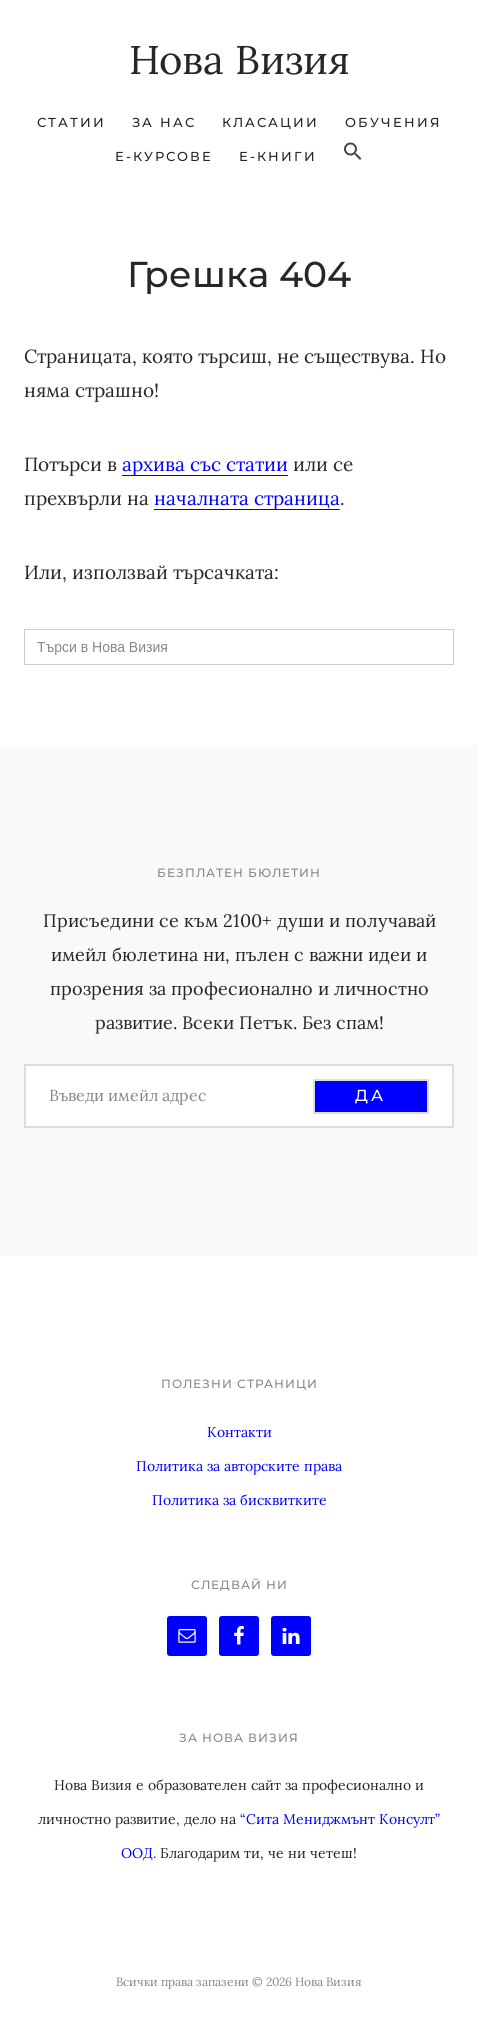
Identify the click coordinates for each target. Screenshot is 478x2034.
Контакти (239, 1432)
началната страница (247, 498)
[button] (353, 152)
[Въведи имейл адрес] (178, 1095)
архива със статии (205, 464)
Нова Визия (239, 59)
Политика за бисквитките (239, 1500)
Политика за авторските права (239, 1466)
